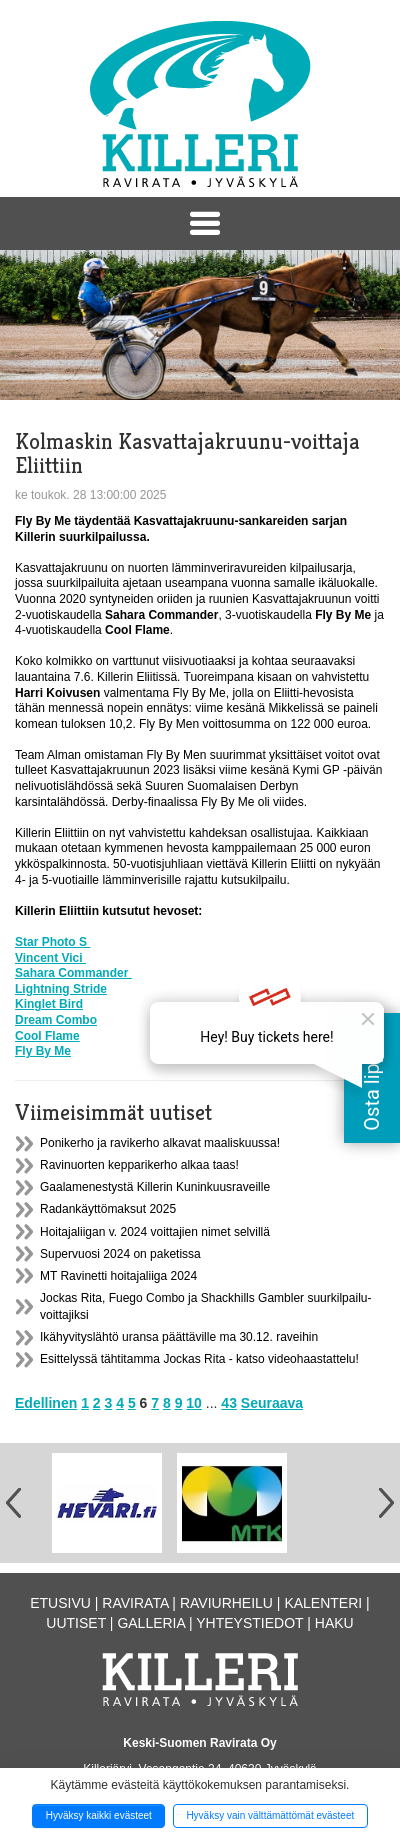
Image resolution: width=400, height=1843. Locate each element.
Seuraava (272, 1403)
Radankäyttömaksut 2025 (108, 1209)
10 (194, 1403)
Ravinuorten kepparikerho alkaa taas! (139, 1165)
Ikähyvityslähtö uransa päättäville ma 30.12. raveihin (179, 1337)
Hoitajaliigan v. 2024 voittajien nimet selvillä (155, 1232)
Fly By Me (43, 1051)
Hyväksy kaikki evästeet (99, 1815)
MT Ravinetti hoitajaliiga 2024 (118, 1276)
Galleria (151, 1623)
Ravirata (135, 1603)
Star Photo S (52, 942)
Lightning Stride (61, 989)
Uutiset (76, 1623)
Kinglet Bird (49, 1004)
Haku (334, 1623)
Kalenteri (323, 1603)
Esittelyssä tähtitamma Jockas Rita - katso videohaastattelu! (199, 1359)
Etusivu (60, 1603)
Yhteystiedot (249, 1623)
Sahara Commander (73, 973)
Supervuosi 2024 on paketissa (120, 1254)
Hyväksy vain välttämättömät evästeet (270, 1815)
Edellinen (46, 1403)
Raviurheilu (226, 1603)
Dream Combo (56, 1020)
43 (229, 1403)
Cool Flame (47, 1036)
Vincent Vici (50, 958)
